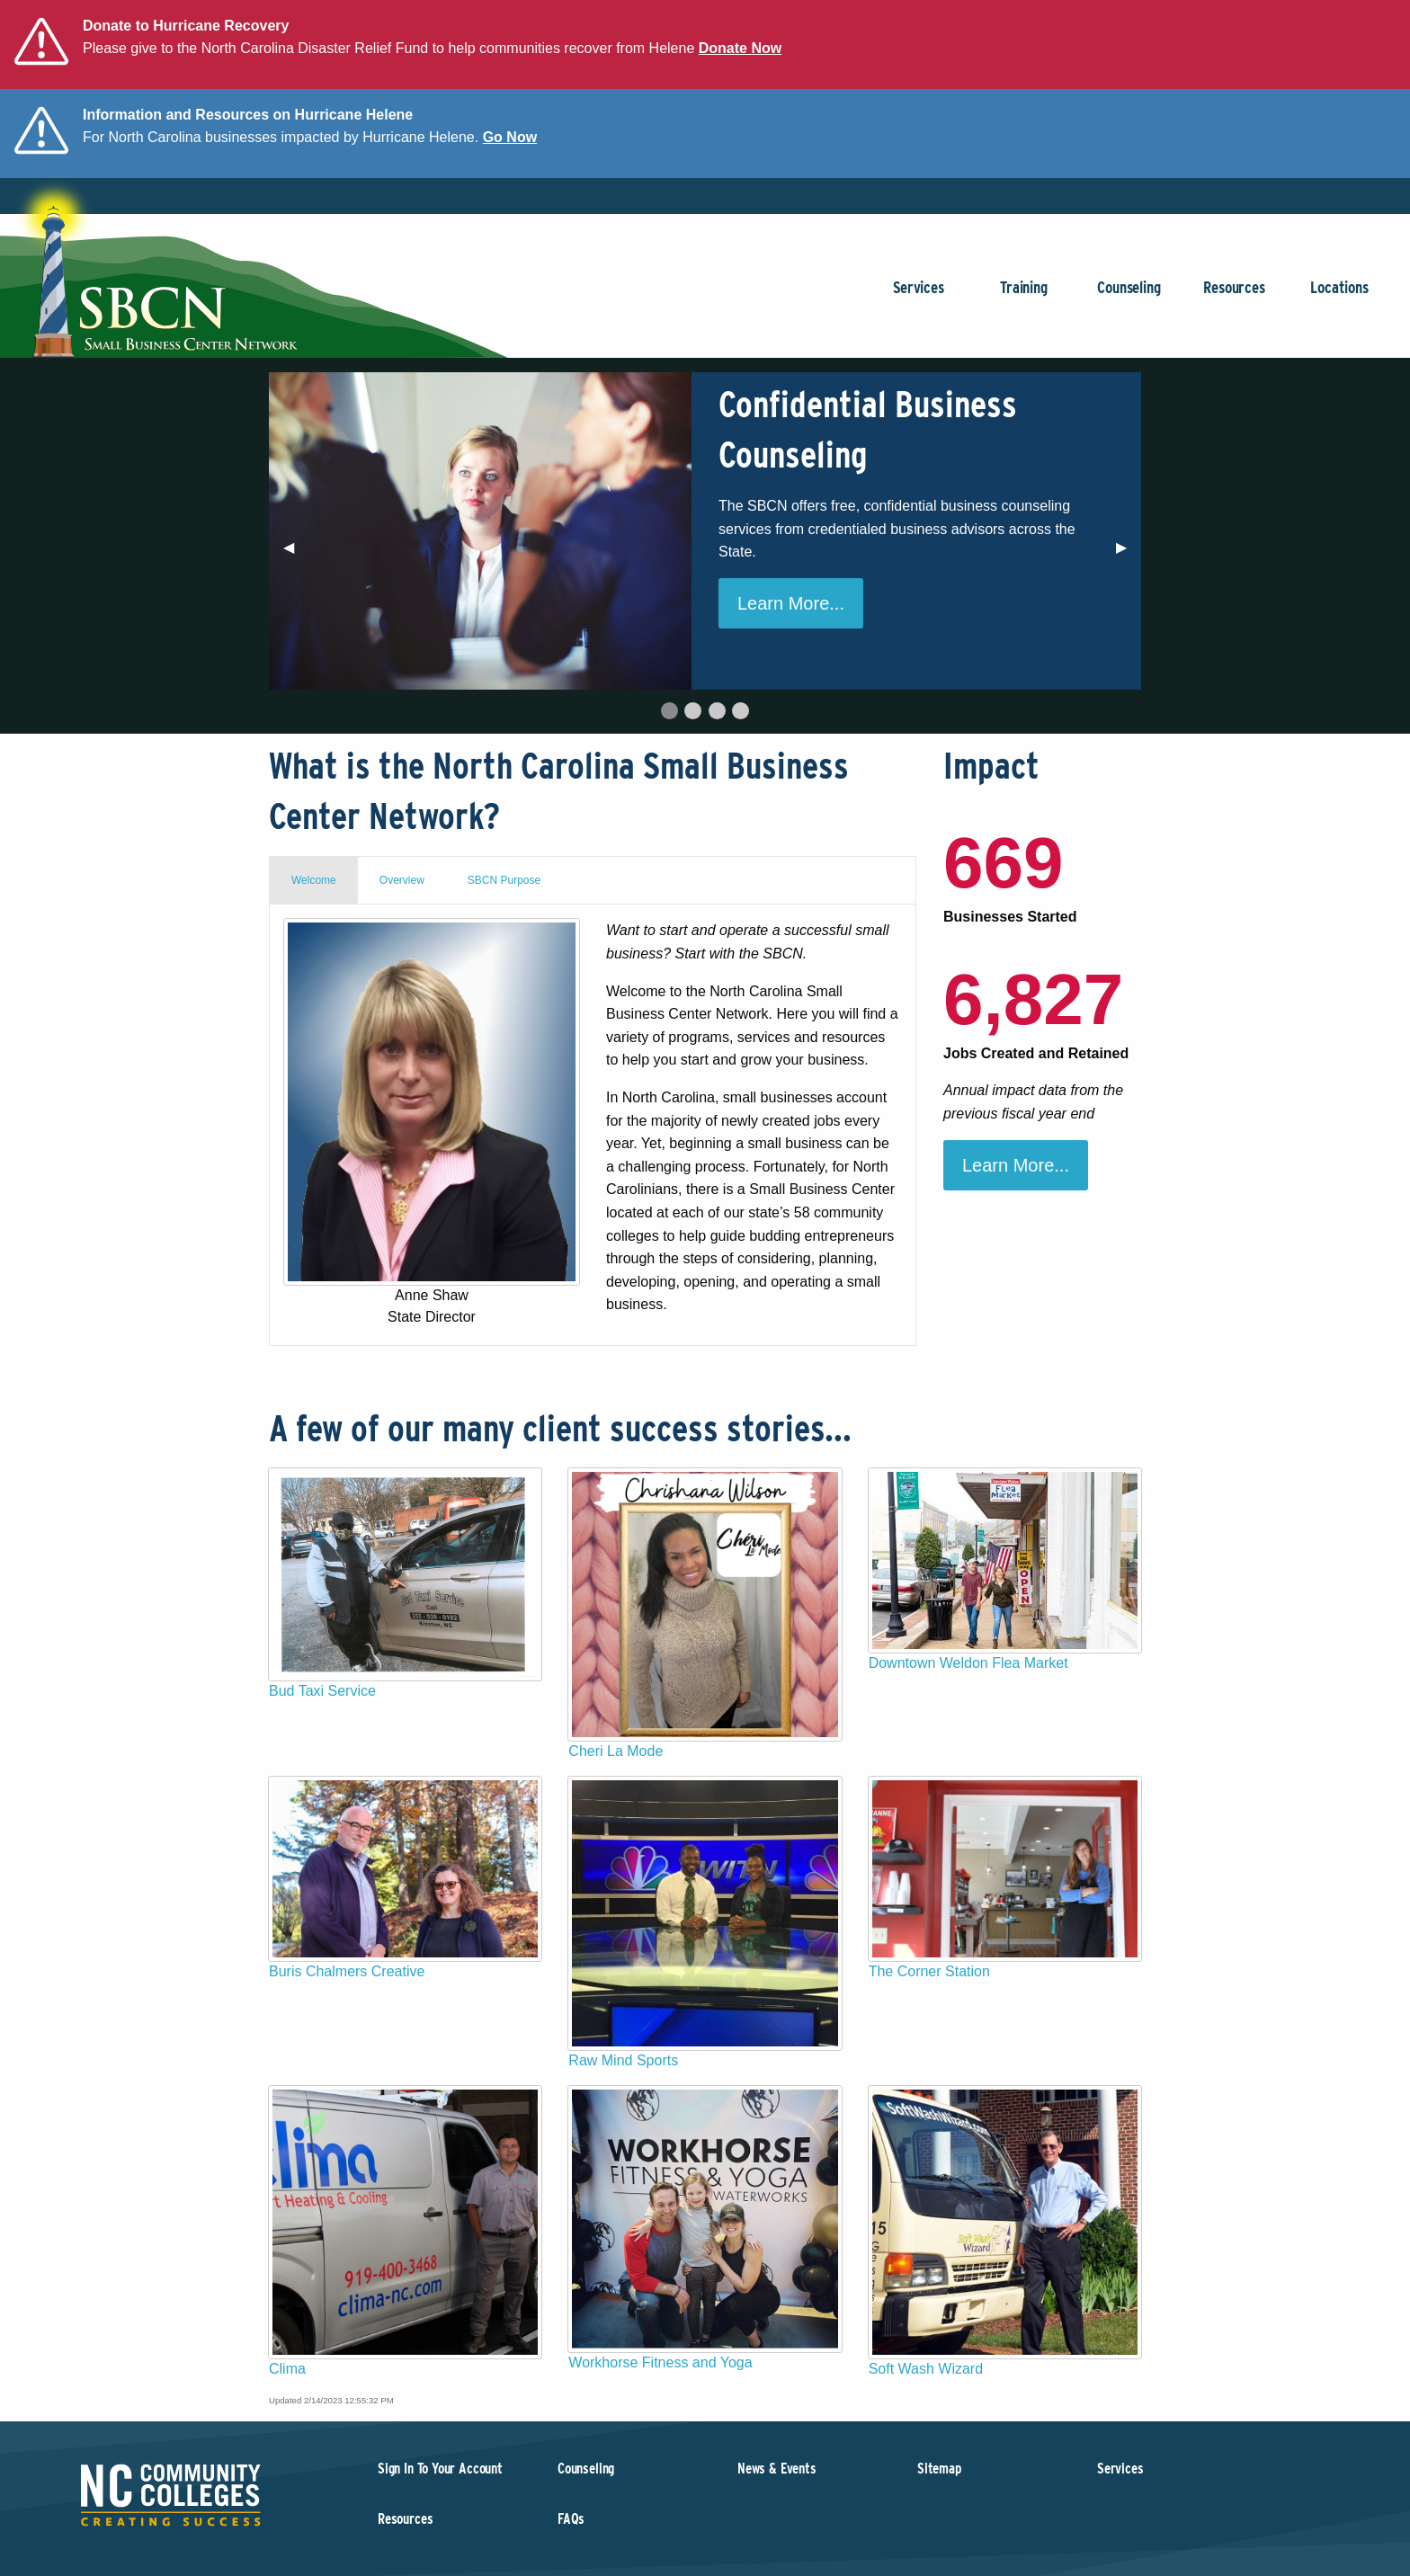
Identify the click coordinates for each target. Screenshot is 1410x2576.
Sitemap (939, 2468)
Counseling (1129, 296)
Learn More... (790, 603)
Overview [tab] (401, 880)
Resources (1234, 296)
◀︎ (295, 554)
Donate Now (740, 48)
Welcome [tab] (313, 880)
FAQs (571, 2518)
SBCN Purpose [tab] (504, 880)
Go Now (510, 137)
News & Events (777, 2468)
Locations (1339, 296)
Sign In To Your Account (440, 2468)
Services (918, 296)
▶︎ (1128, 554)
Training (1023, 296)
